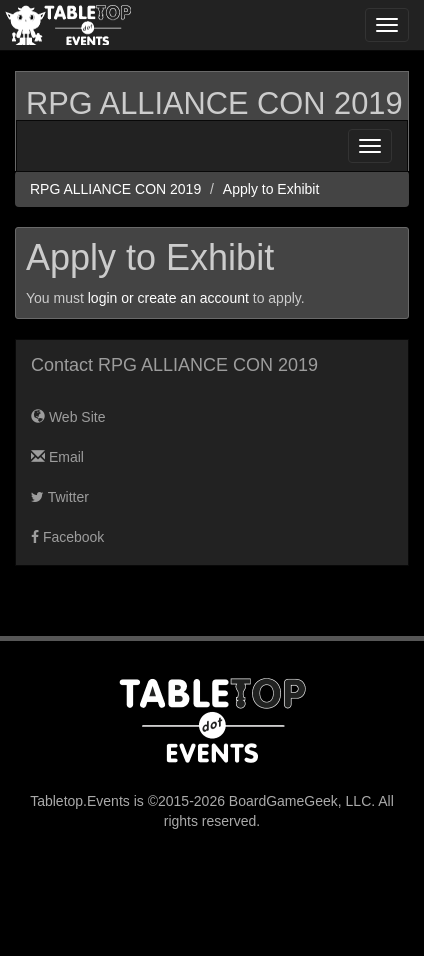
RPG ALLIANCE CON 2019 (214, 103)
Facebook (67, 537)
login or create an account (168, 298)
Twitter (60, 497)
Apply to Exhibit (271, 189)
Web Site (68, 417)
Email (57, 457)
